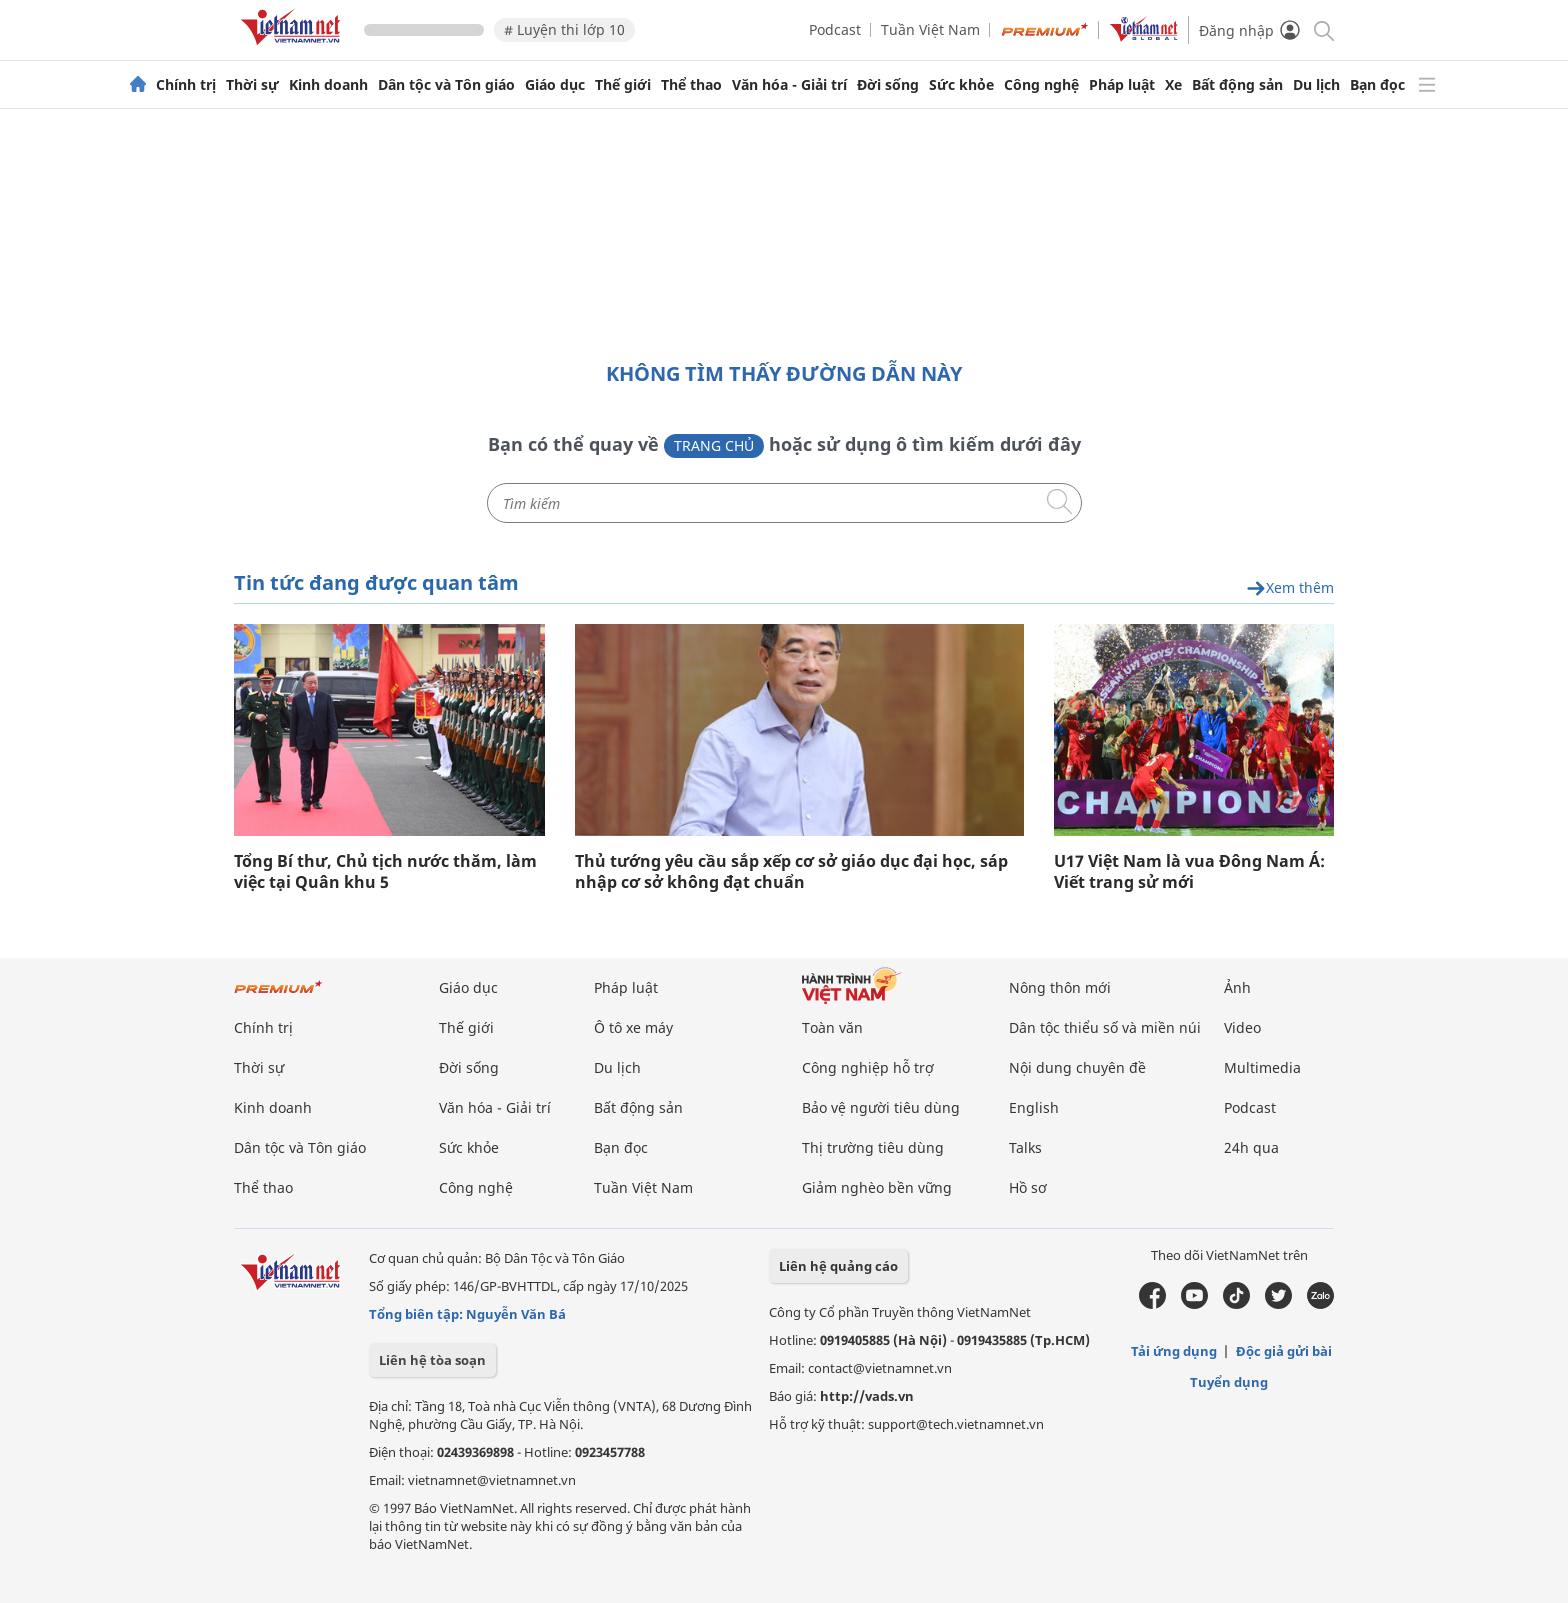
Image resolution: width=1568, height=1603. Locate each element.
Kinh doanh (328, 85)
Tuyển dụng (1229, 1382)
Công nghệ (1041, 85)
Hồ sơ (1028, 1187)
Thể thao (691, 85)
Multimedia (1262, 1067)
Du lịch (1316, 85)
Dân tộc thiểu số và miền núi (1105, 1027)
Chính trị (186, 85)
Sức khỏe (961, 85)
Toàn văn (832, 1027)
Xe (1173, 85)
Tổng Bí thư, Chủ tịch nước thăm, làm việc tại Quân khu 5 (385, 872)
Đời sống (888, 85)
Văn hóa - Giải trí (789, 85)
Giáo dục (555, 85)
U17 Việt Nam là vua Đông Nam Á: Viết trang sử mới (1189, 872)
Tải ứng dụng (1174, 1351)
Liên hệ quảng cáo (838, 1266)
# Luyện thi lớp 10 (564, 29)
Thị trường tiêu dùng (873, 1147)
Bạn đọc (1377, 85)
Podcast (835, 29)
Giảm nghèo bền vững (877, 1187)
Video (1242, 1027)
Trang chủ (714, 445)
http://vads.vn (867, 1396)
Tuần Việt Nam (930, 29)
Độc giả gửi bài (1284, 1351)
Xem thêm (1290, 588)
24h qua (1251, 1147)
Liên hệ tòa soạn (432, 1360)
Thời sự (252, 85)
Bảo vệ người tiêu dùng (881, 1107)
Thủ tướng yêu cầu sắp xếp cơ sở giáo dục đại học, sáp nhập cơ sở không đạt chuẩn (791, 872)
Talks (1025, 1147)
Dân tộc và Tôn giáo (446, 85)
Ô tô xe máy (633, 1027)
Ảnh (1237, 987)
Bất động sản (1237, 85)
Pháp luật (1122, 85)
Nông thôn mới (1060, 987)
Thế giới (623, 85)
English (1034, 1107)
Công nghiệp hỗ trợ (868, 1067)
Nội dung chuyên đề (1077, 1067)
